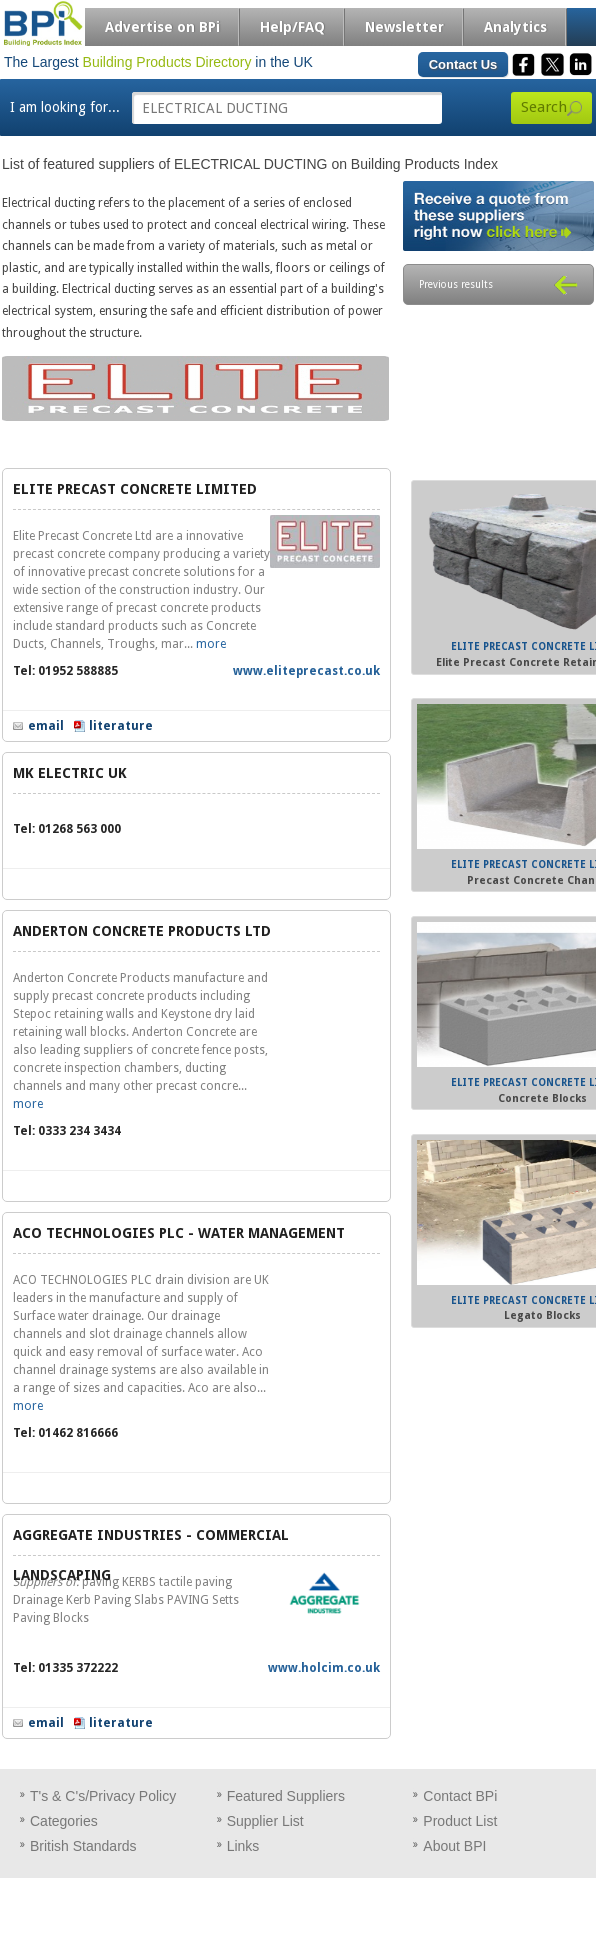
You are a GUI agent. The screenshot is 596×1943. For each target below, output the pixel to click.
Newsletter (404, 27)
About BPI (454, 1846)
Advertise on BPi (162, 27)
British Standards (83, 1846)
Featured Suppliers (286, 1796)
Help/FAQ (292, 27)
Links (243, 1846)
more (211, 644)
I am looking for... (65, 107)
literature (121, 726)
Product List (460, 1821)
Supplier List (265, 1821)
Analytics (515, 27)
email (46, 726)
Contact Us (463, 64)
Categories (64, 1821)
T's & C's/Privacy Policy (103, 1796)
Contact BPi (460, 1796)
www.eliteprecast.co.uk (306, 671)
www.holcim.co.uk (324, 1668)
